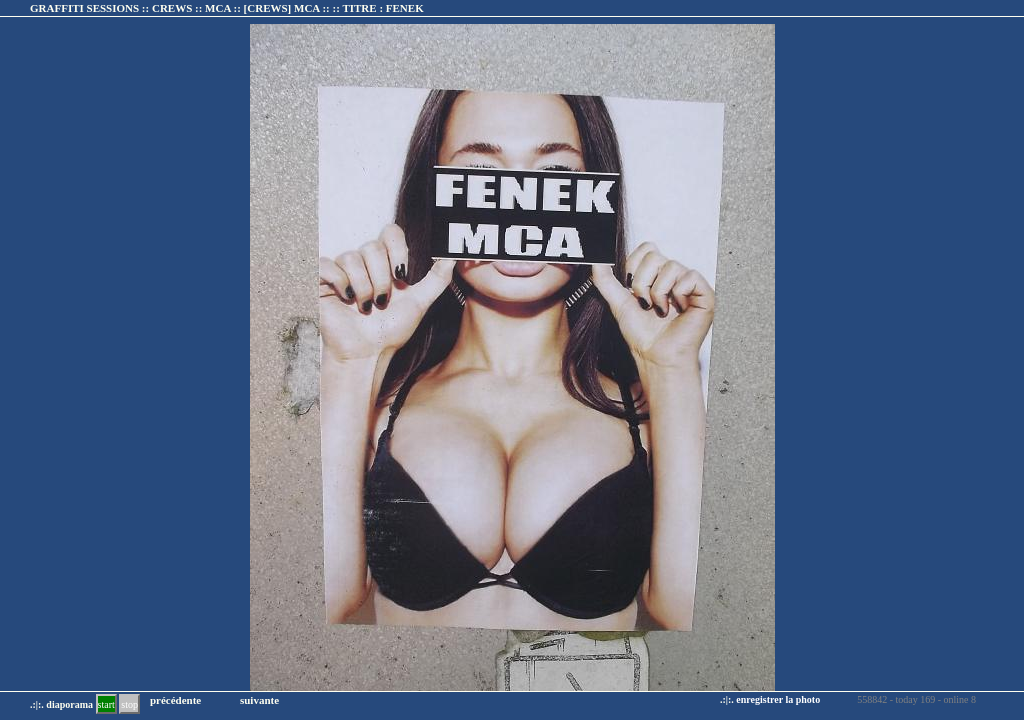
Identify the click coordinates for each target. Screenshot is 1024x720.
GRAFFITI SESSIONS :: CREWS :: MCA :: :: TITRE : (227, 8)
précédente (175, 700)
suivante (259, 700)
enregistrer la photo (778, 699)
